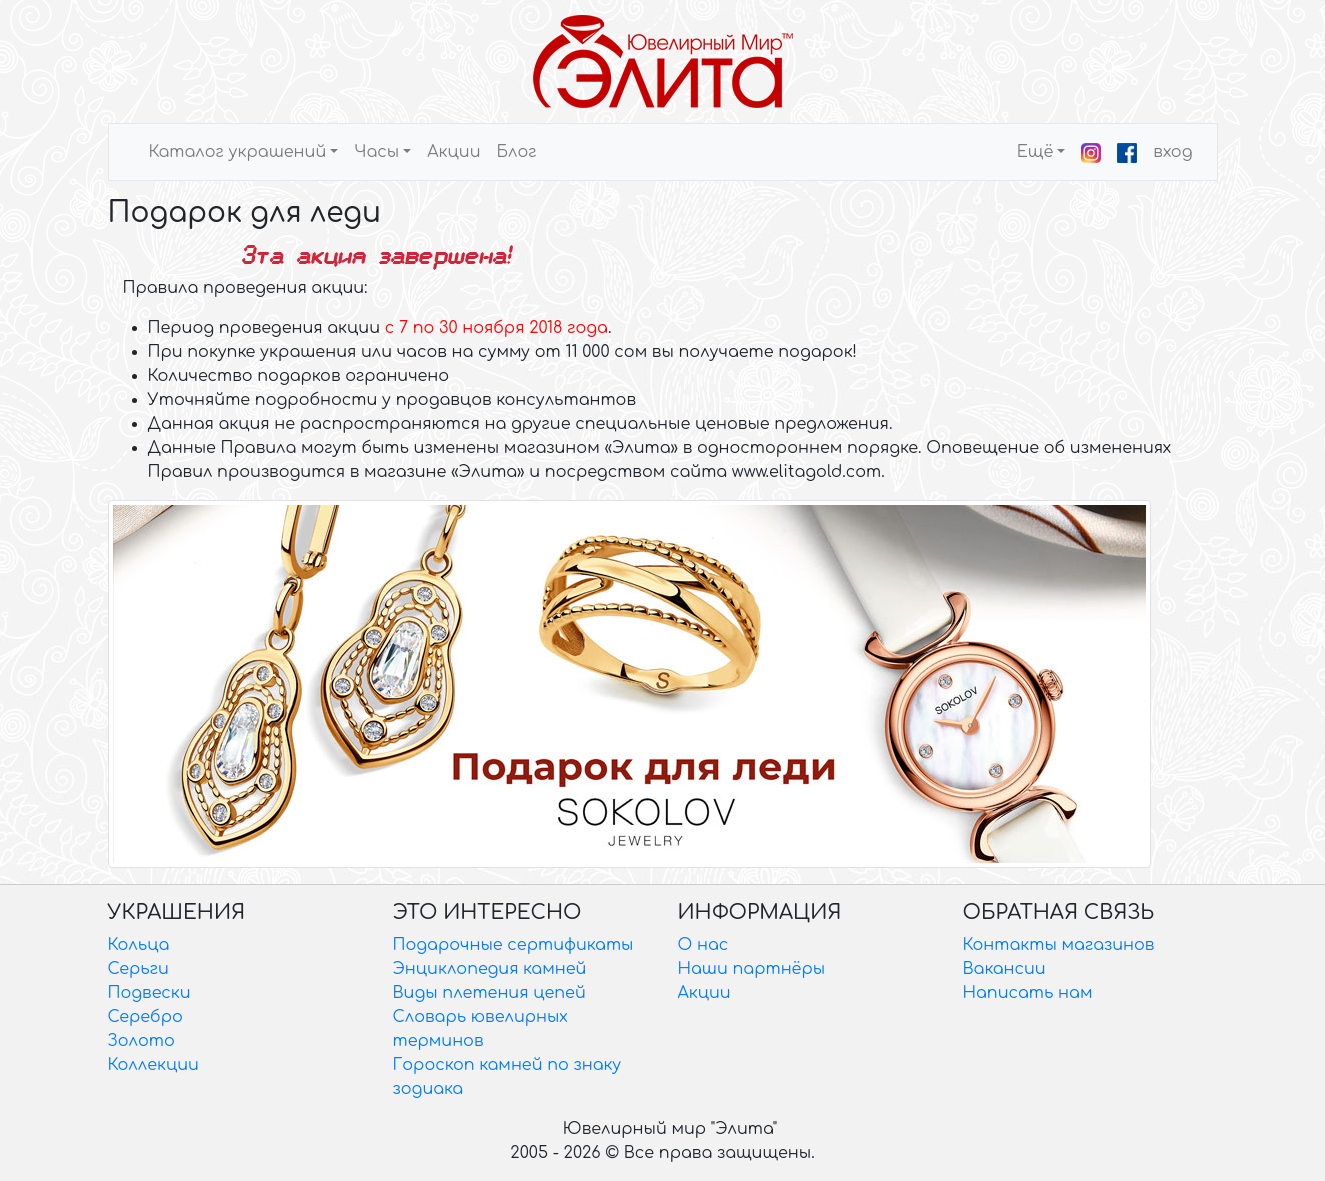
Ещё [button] (1035, 152)
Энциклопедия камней (490, 969)
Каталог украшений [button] (238, 152)
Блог (516, 152)
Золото (141, 1041)
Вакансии (1004, 969)
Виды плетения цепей (489, 993)
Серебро (145, 1017)
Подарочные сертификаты (513, 945)
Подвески (149, 993)
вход (1172, 152)
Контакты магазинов (1059, 945)
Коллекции (153, 1065)
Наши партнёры (752, 969)
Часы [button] (376, 152)
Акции (453, 152)
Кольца (139, 945)
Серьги (138, 969)
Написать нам (1028, 993)
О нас (703, 945)
